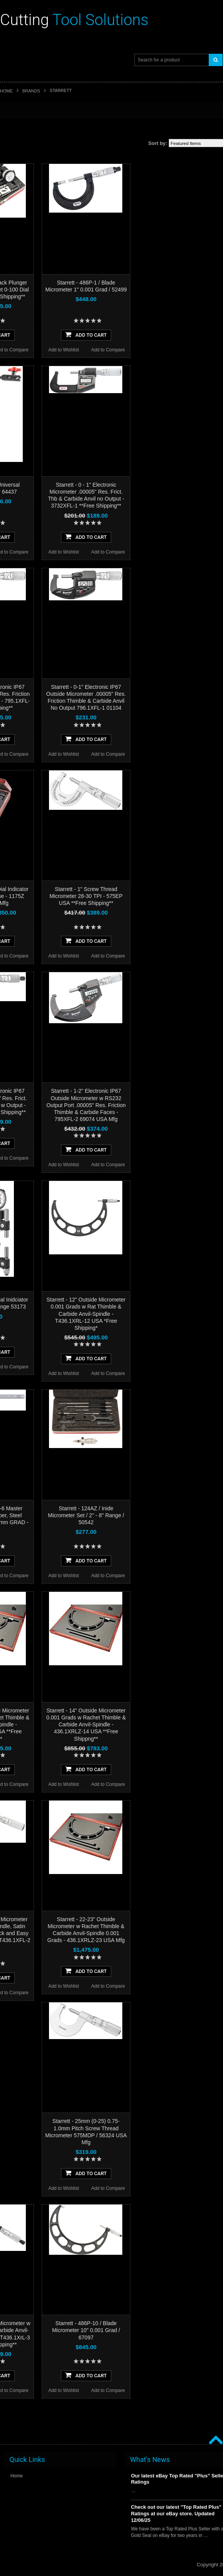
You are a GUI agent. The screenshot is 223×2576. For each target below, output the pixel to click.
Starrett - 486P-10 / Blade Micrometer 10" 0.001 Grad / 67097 (86, 2330)
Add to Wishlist (63, 350)
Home (6, 91)
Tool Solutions (74, 20)
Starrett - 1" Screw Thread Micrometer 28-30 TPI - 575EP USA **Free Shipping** (86, 896)
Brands (31, 91)
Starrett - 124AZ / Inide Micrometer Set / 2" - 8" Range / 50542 (86, 1515)
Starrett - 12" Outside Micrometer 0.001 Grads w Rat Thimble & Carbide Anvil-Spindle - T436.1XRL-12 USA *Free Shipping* (86, 1314)
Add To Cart (85, 334)
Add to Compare (108, 350)
